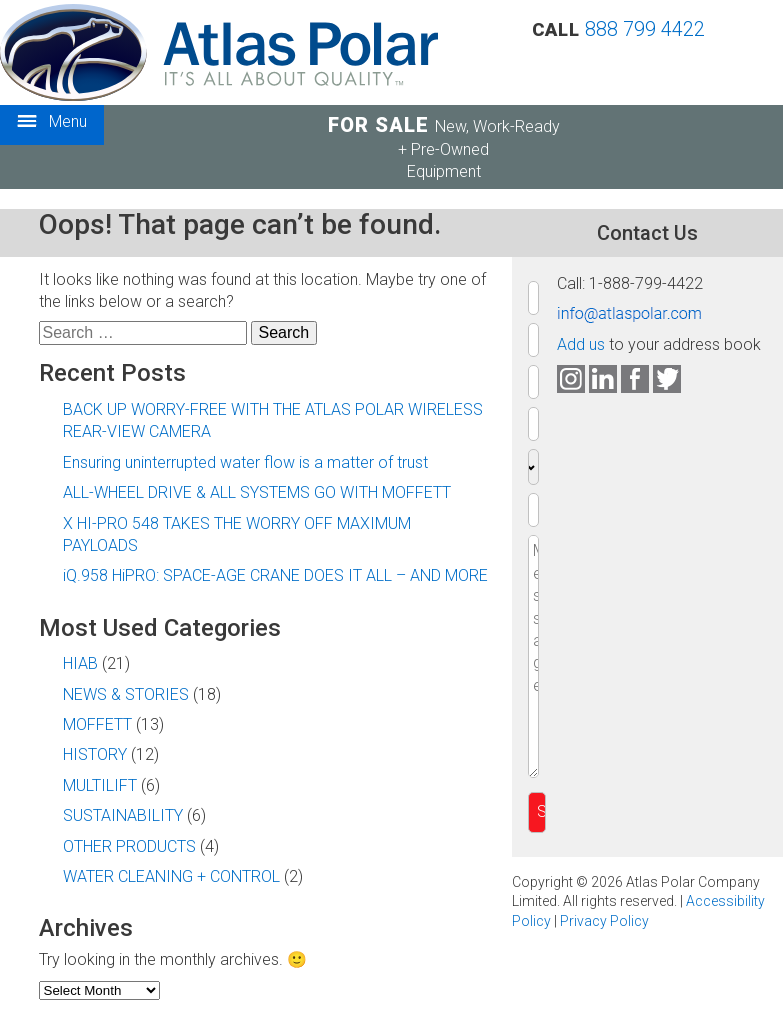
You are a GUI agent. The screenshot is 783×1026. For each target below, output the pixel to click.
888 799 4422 (645, 29)
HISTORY (95, 754)
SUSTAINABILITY (123, 815)
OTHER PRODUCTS (129, 846)
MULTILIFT (100, 785)
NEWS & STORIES (126, 694)
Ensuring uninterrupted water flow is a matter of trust (245, 462)
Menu (52, 122)
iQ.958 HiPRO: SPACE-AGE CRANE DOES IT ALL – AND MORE (275, 575)
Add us (581, 344)
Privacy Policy (604, 921)
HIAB (80, 663)
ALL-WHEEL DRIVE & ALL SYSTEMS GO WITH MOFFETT (257, 492)
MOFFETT (97, 724)
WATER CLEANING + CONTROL (171, 876)
